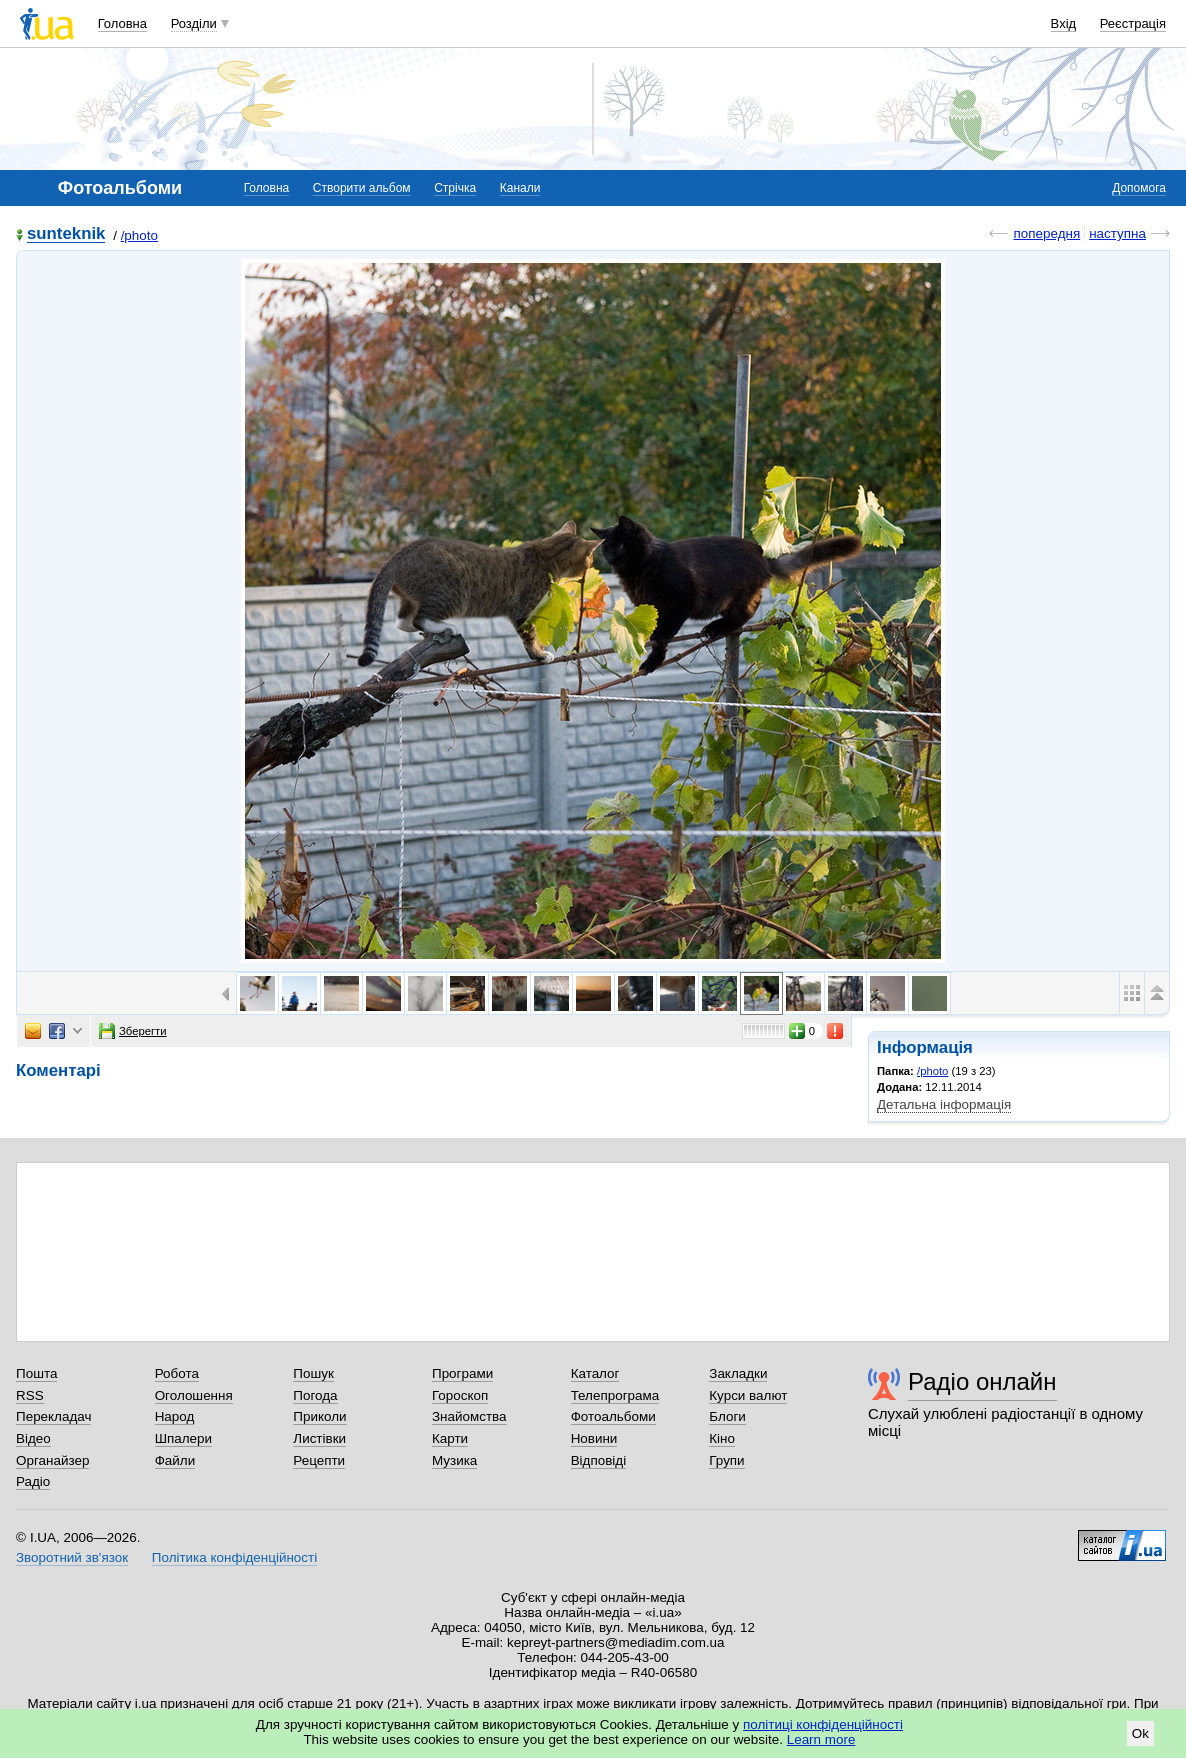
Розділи (194, 23)
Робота (177, 1373)
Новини (594, 1438)
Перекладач (53, 1416)
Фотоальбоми (613, 1416)
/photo (139, 235)
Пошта (36, 1373)
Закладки (738, 1373)
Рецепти (319, 1460)
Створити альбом (362, 188)
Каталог (595, 1373)
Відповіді (599, 1460)
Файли (175, 1460)
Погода (315, 1395)
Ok (1140, 1733)
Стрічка (455, 188)
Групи (726, 1460)
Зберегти (133, 1031)
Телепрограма (615, 1395)
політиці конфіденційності (823, 1724)
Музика (454, 1460)
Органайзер (52, 1460)
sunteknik (66, 234)
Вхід (1064, 23)
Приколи (319, 1416)
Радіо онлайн (982, 1381)
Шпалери (183, 1438)
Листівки (319, 1438)
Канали (520, 188)
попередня (1046, 233)
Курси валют (748, 1395)
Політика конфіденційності (234, 1557)
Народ (175, 1416)
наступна (1117, 233)
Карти (450, 1438)
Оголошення (194, 1395)
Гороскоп (460, 1395)
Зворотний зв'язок (72, 1557)
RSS (30, 1395)
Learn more (821, 1739)
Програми (462, 1373)
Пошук (313, 1373)
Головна (122, 23)
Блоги (727, 1416)
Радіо (33, 1481)
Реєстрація (1133, 23)
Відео (33, 1438)
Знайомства (469, 1416)
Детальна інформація (944, 1104)
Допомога (1139, 188)
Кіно (722, 1438)
